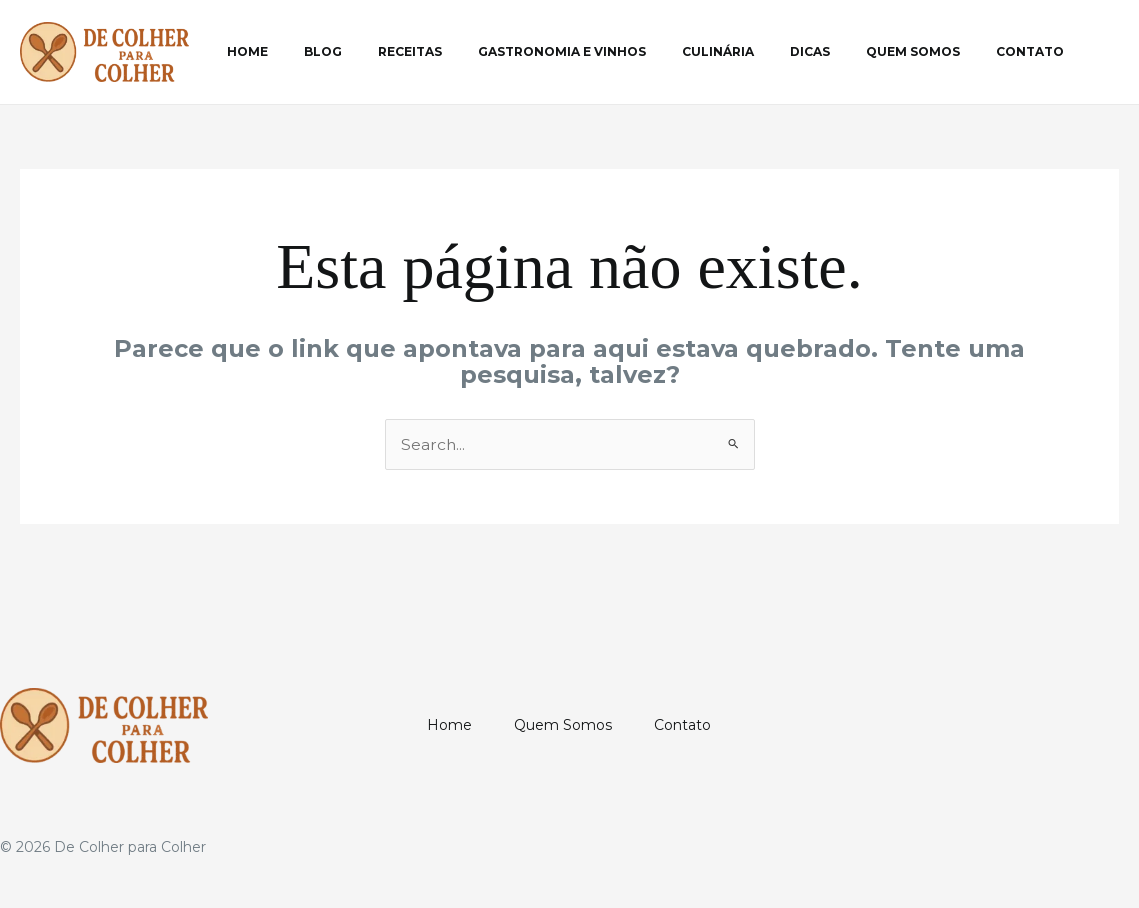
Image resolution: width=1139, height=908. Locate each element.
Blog (305, 51)
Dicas (744, 51)
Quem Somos (835, 51)
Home (241, 51)
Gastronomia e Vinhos (520, 51)
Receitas (380, 51)
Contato (940, 51)
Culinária (664, 51)
